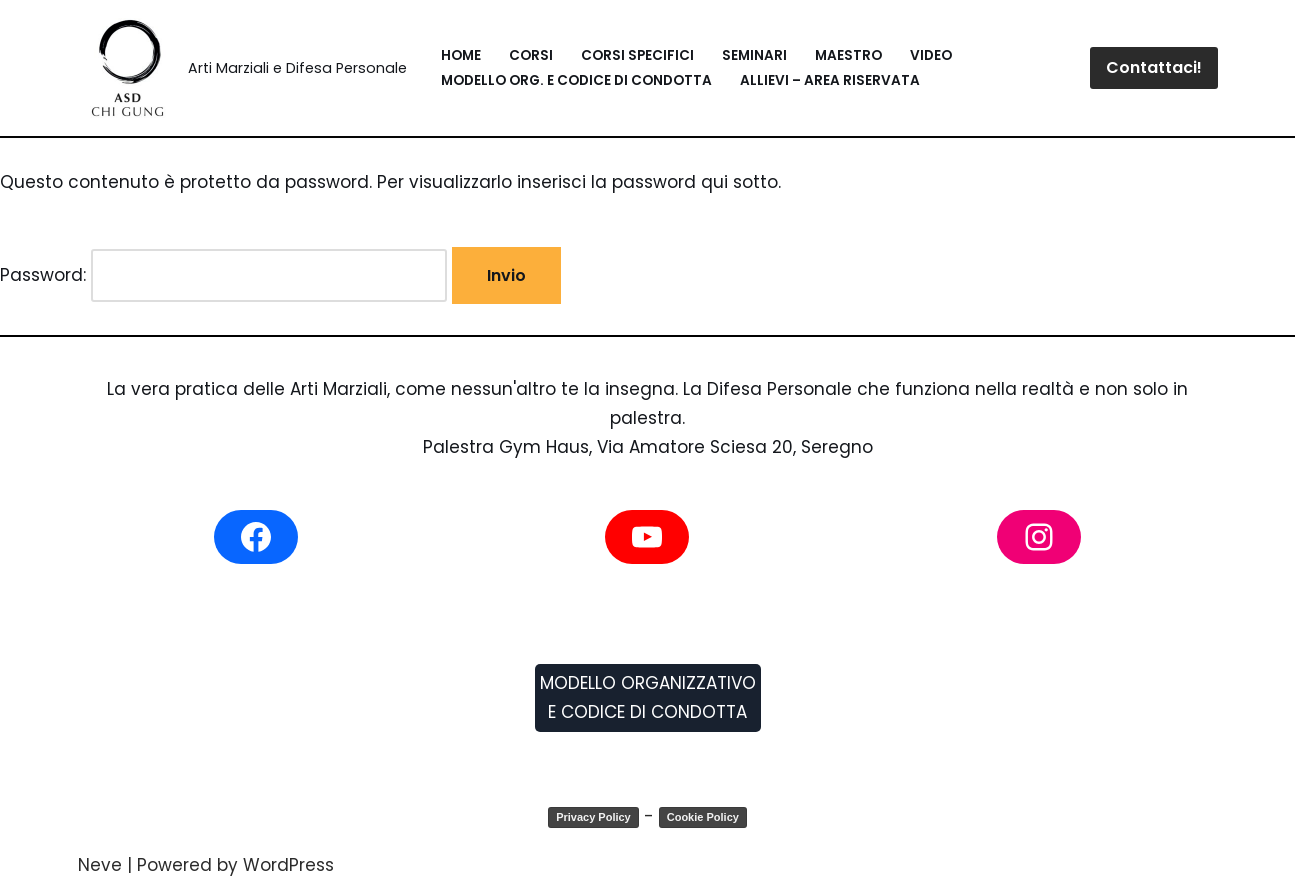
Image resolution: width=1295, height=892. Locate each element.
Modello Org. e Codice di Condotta (576, 80)
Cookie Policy (703, 817)
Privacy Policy (593, 817)
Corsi (531, 55)
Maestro (848, 55)
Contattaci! (1154, 67)
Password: (223, 275)
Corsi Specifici (637, 55)
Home (461, 55)
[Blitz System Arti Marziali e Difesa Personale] (242, 68)
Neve (100, 865)
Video (931, 55)
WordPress (288, 865)
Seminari (754, 55)
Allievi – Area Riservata (830, 80)
